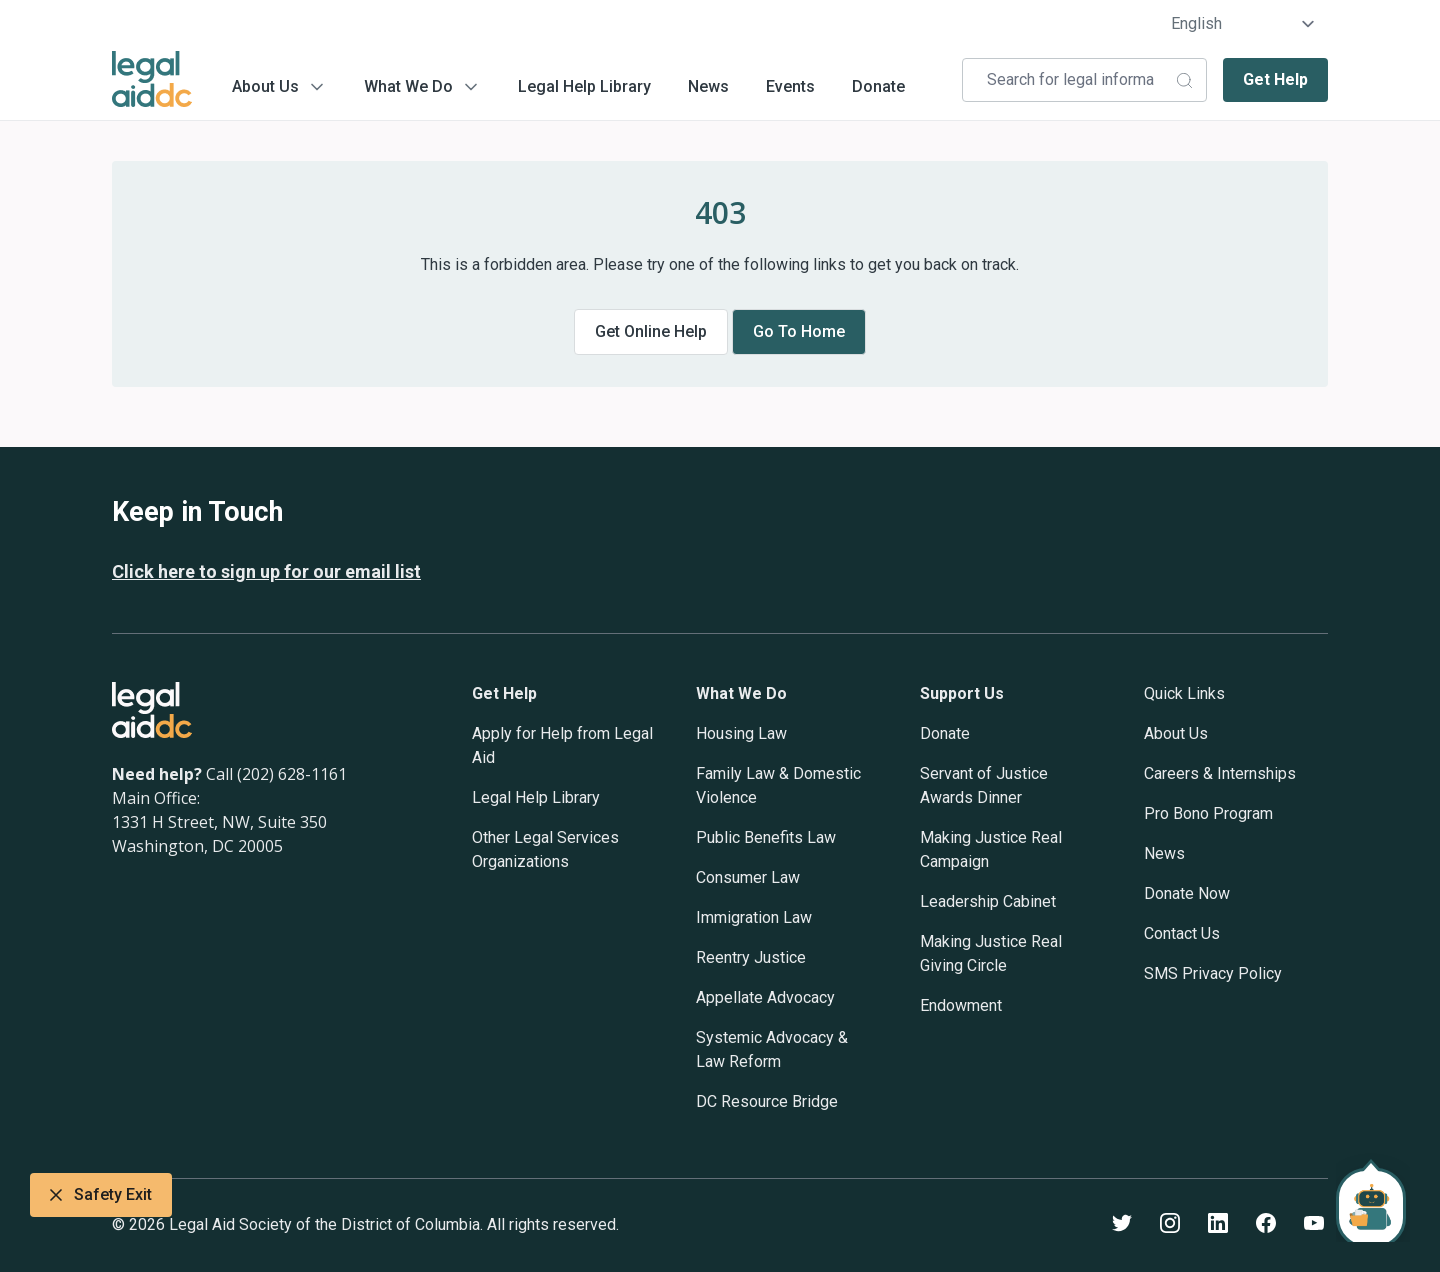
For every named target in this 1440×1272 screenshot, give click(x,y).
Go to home (799, 331)
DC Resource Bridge (767, 1101)
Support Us (962, 693)
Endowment (961, 1005)
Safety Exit (101, 1195)
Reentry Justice (751, 957)
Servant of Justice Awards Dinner (984, 785)
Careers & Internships (1220, 773)
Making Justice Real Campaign (991, 849)
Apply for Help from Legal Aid (562, 745)
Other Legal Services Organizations (545, 849)
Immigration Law (754, 917)
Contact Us (1182, 933)
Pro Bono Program (1208, 813)
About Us (265, 86)
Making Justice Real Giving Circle (991, 953)
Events (790, 86)
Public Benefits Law (766, 837)
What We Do (408, 86)
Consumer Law (748, 877)
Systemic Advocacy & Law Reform (772, 1049)
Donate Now (1187, 893)
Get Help (1275, 79)
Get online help (651, 331)
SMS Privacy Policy (1213, 973)
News (708, 86)
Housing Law (741, 733)
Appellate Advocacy (765, 997)
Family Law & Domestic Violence (778, 785)
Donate (878, 86)
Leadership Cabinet (988, 901)
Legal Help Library (584, 86)
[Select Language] (1243, 24)
